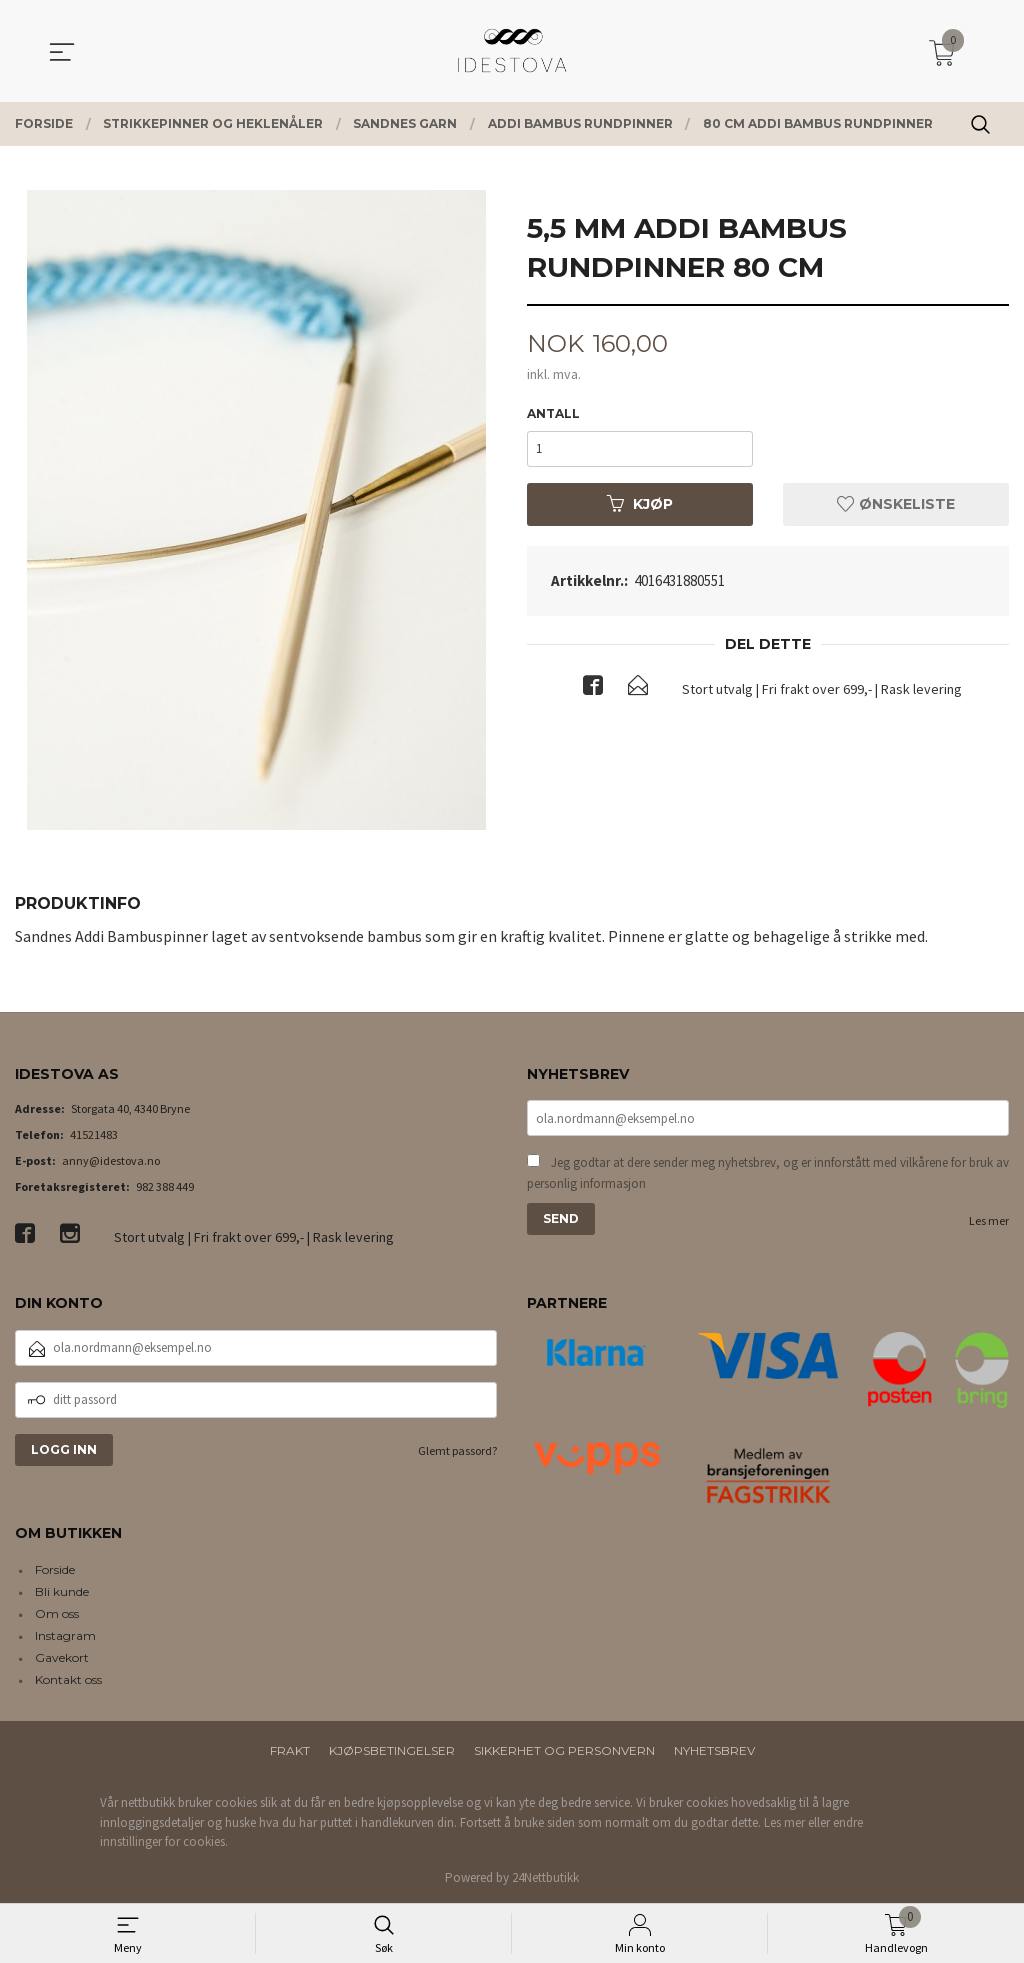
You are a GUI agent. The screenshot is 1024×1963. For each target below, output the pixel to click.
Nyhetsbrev (714, 1750)
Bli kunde (62, 1591)
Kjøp (640, 505)
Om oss (57, 1613)
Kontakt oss (68, 1679)
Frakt (290, 1750)
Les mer (989, 1222)
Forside (55, 1569)
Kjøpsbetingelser (392, 1750)
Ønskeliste (896, 505)
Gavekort (62, 1657)
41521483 (94, 1134)
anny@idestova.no (111, 1160)
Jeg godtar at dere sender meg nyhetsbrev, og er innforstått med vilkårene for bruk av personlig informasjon (768, 1174)
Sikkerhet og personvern (564, 1750)
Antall (553, 414)
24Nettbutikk (545, 1877)
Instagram (65, 1635)
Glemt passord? (457, 1450)
